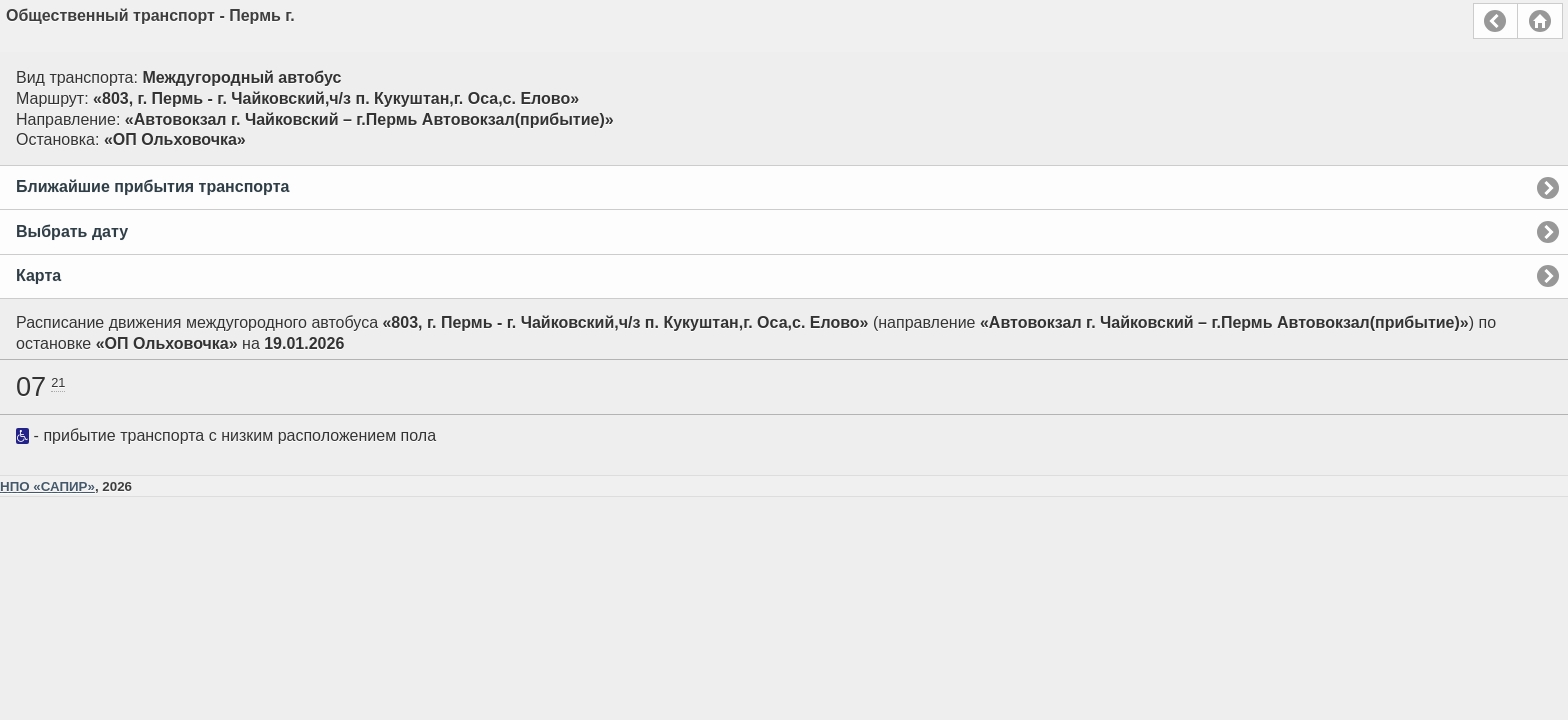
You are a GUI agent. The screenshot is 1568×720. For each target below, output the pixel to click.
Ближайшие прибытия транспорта (152, 186)
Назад (1495, 21)
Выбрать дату (72, 231)
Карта (38, 275)
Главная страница (1540, 21)
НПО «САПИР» (47, 486)
